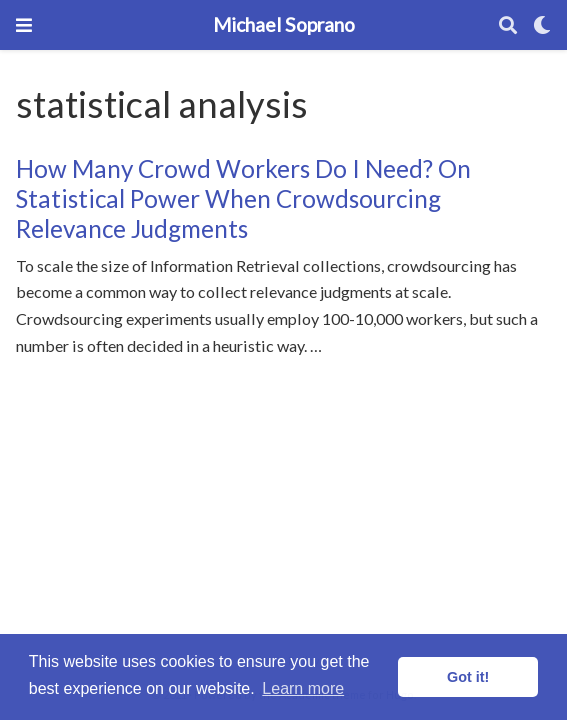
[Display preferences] (542, 25)
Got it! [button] (468, 677)
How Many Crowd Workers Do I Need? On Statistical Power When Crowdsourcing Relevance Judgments (243, 199)
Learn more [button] (303, 688)
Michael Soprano (284, 24)
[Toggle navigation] (24, 25)
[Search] (508, 25)
